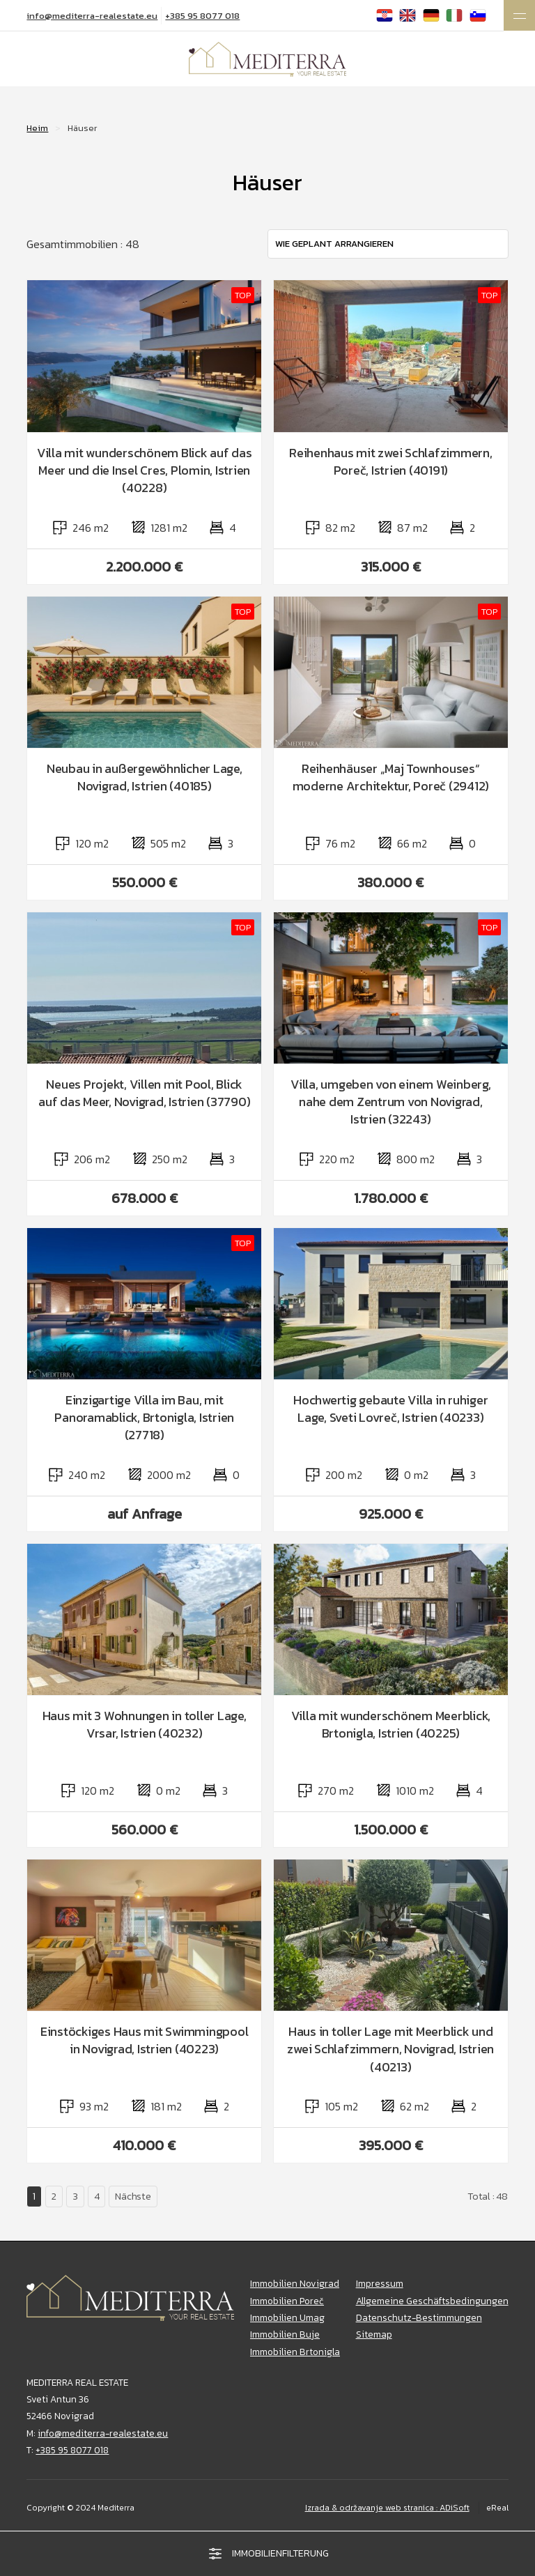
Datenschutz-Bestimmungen (419, 2317)
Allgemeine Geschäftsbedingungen (432, 2301)
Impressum (379, 2283)
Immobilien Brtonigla (295, 2352)
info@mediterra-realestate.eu (91, 15)
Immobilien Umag (287, 2317)
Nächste (132, 2196)
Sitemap (374, 2334)
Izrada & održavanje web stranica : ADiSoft (387, 2507)
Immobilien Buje (285, 2334)
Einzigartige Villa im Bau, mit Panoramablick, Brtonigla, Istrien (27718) (144, 1417)
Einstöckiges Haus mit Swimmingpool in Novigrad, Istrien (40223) (144, 2040)
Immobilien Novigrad (294, 2283)
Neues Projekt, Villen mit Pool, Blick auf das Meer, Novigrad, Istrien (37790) (144, 1092)
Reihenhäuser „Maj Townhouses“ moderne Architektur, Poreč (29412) (391, 777)
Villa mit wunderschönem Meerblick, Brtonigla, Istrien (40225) (391, 1724)
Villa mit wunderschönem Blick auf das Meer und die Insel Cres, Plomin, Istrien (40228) (144, 470)
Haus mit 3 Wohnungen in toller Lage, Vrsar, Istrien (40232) (144, 1724)
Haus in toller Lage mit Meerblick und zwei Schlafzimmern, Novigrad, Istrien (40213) (390, 2049)
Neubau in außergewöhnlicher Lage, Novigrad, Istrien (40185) (144, 777)
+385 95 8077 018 (202, 15)
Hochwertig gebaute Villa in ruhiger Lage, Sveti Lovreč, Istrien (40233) (390, 1408)
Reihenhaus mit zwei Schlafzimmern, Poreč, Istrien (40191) (391, 461)
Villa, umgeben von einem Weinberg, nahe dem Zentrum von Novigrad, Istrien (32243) (390, 1101)
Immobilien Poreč (287, 2301)
